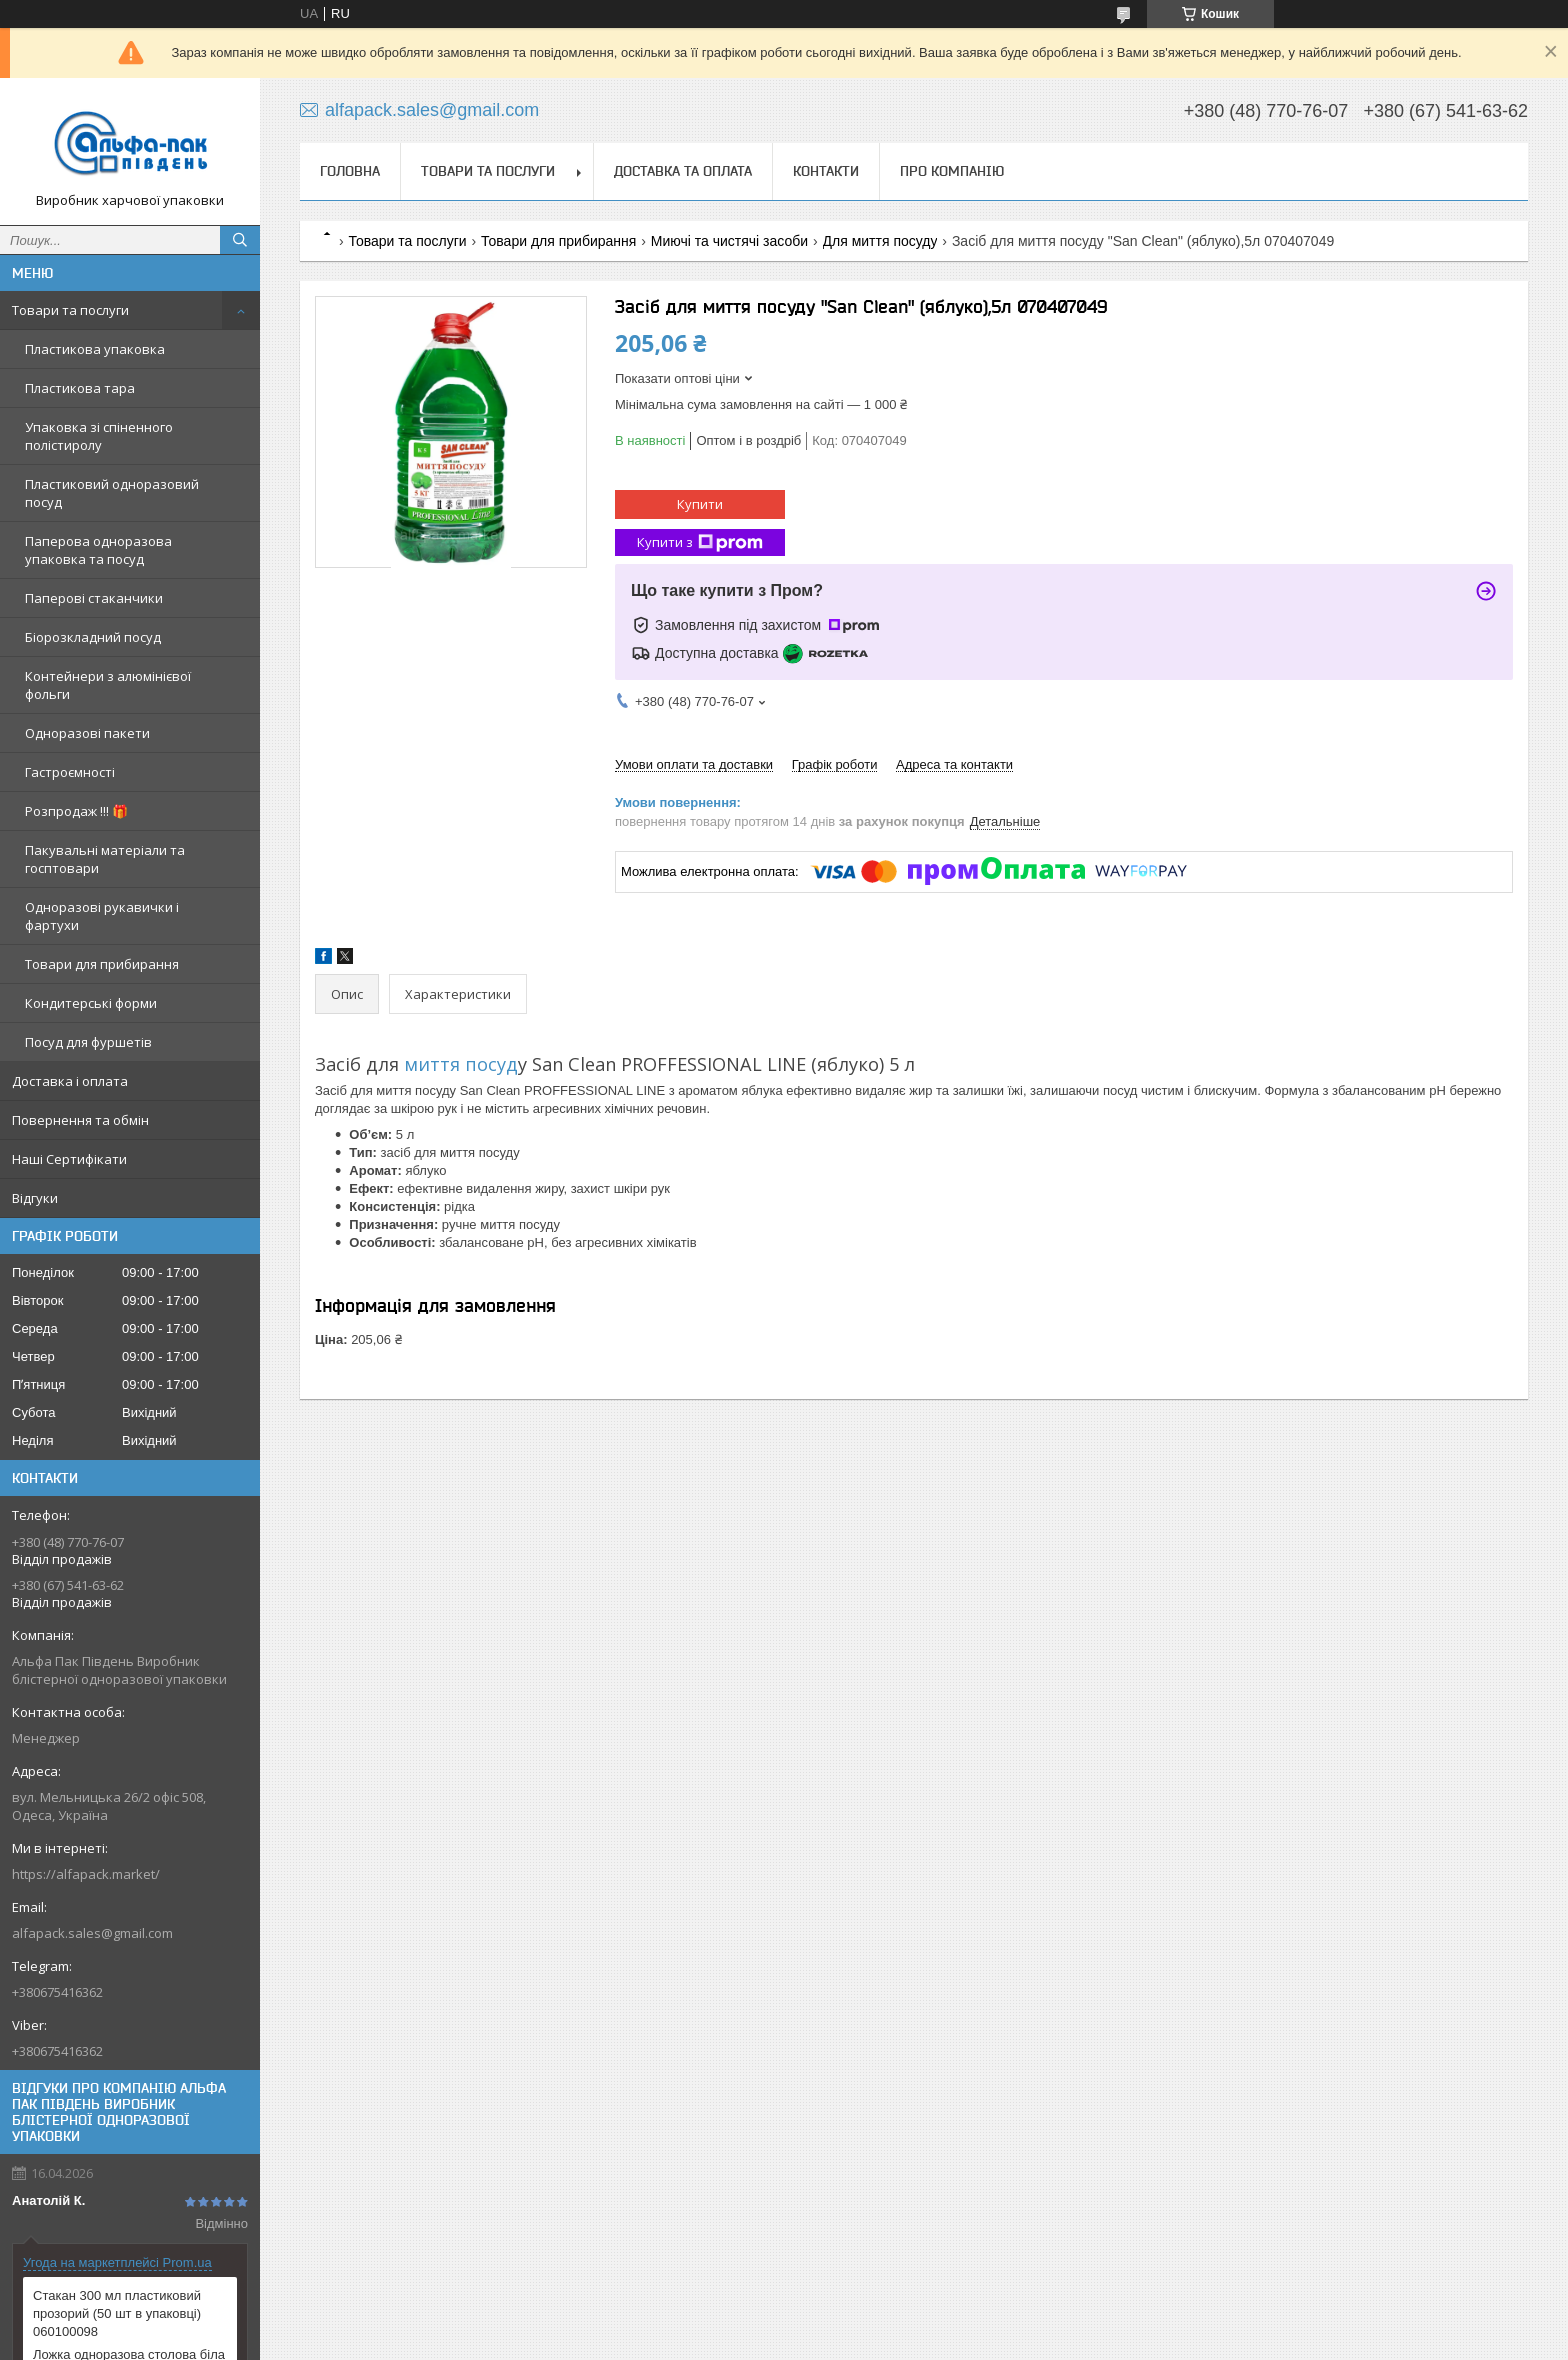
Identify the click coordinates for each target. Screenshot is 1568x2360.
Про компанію (952, 171)
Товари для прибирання (102, 964)
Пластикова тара (80, 388)
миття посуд (458, 1064)
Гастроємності (70, 772)
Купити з (700, 542)
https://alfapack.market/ (86, 1874)
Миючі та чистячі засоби (729, 241)
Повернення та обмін (80, 1120)
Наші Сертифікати (69, 1159)
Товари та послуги (70, 310)
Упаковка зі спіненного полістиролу (99, 436)
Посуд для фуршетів (88, 1042)
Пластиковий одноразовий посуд (112, 493)
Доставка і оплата (70, 1081)
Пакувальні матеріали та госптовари (105, 859)
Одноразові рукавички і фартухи (102, 916)
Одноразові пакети (87, 733)
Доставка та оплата (683, 171)
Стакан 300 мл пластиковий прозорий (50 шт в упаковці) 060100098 (117, 2313)
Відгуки (35, 1198)
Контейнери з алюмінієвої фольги (108, 685)
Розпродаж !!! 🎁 (76, 811)
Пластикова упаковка (95, 349)
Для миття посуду (880, 241)
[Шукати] (240, 240)
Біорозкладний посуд (93, 637)
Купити (700, 504)
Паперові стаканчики (94, 598)
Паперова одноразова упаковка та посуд (98, 550)
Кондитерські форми (91, 1003)
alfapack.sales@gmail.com (92, 1933)
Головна (350, 171)
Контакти (826, 171)
